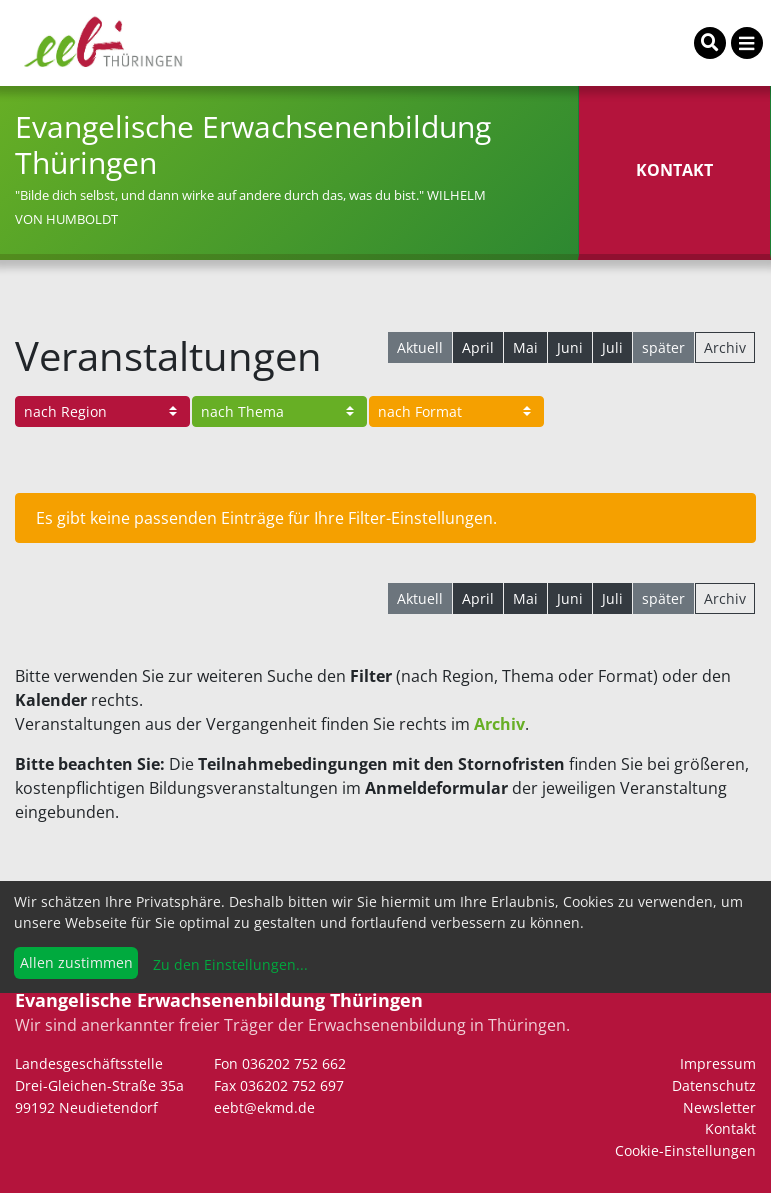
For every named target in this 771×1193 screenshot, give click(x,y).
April (478, 347)
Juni (570, 347)
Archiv (725, 347)
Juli (612, 347)
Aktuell (420, 347)
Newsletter (719, 1107)
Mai (525, 347)
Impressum (718, 1063)
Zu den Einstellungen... (228, 964)
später (663, 347)
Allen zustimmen (76, 962)
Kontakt (730, 1128)
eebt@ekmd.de (264, 1107)
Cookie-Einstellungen (685, 1150)
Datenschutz (714, 1085)
